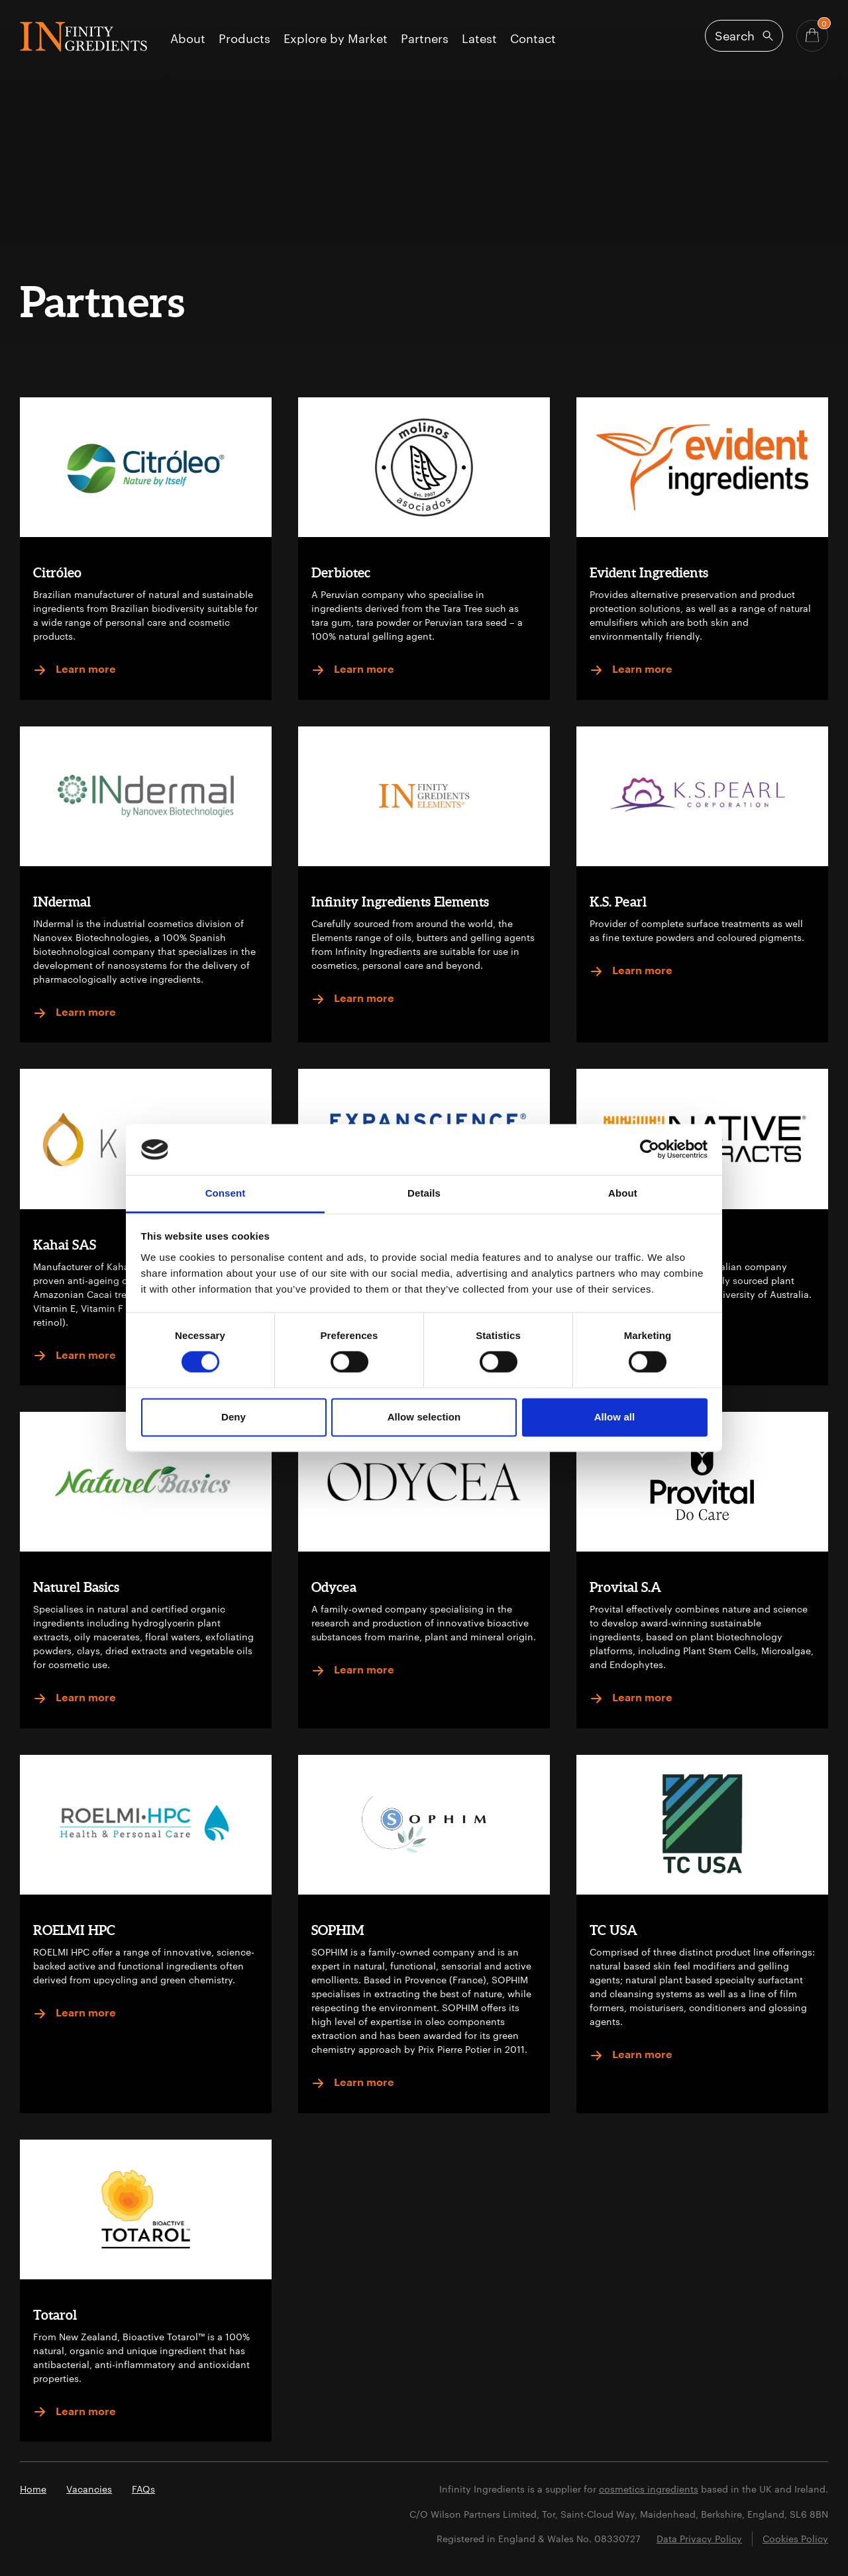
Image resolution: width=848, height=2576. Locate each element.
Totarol (55, 2314)
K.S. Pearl (618, 901)
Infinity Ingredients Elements (400, 901)
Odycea (333, 1587)
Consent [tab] (225, 1193)
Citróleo (57, 572)
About (187, 39)
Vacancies (89, 2489)
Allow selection (424, 1416)
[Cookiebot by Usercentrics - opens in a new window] (650, 1150)
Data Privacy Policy (699, 2538)
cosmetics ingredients (648, 2489)
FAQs (143, 2489)
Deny (233, 1416)
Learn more (74, 670)
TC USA (613, 1930)
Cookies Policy (795, 2538)
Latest (479, 39)
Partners (425, 39)
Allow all (614, 1416)
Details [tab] (424, 1193)
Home (33, 2489)
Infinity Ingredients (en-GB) (83, 37)
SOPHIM (337, 1930)
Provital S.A (625, 1587)
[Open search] (744, 36)
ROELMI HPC (74, 1930)
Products (244, 39)
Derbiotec (340, 572)
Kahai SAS (64, 1244)
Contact (533, 39)
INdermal (62, 901)
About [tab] (622, 1193)
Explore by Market (336, 39)
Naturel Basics (76, 1587)
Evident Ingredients (649, 572)
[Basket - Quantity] (812, 36)
